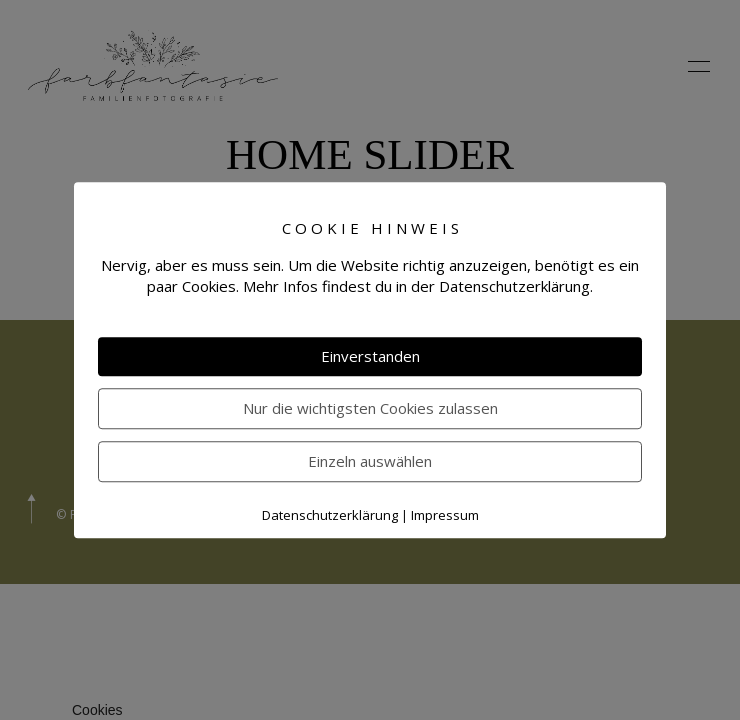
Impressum (445, 515)
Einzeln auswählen (370, 461)
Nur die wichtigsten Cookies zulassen (370, 408)
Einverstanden (370, 356)
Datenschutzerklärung (330, 515)
